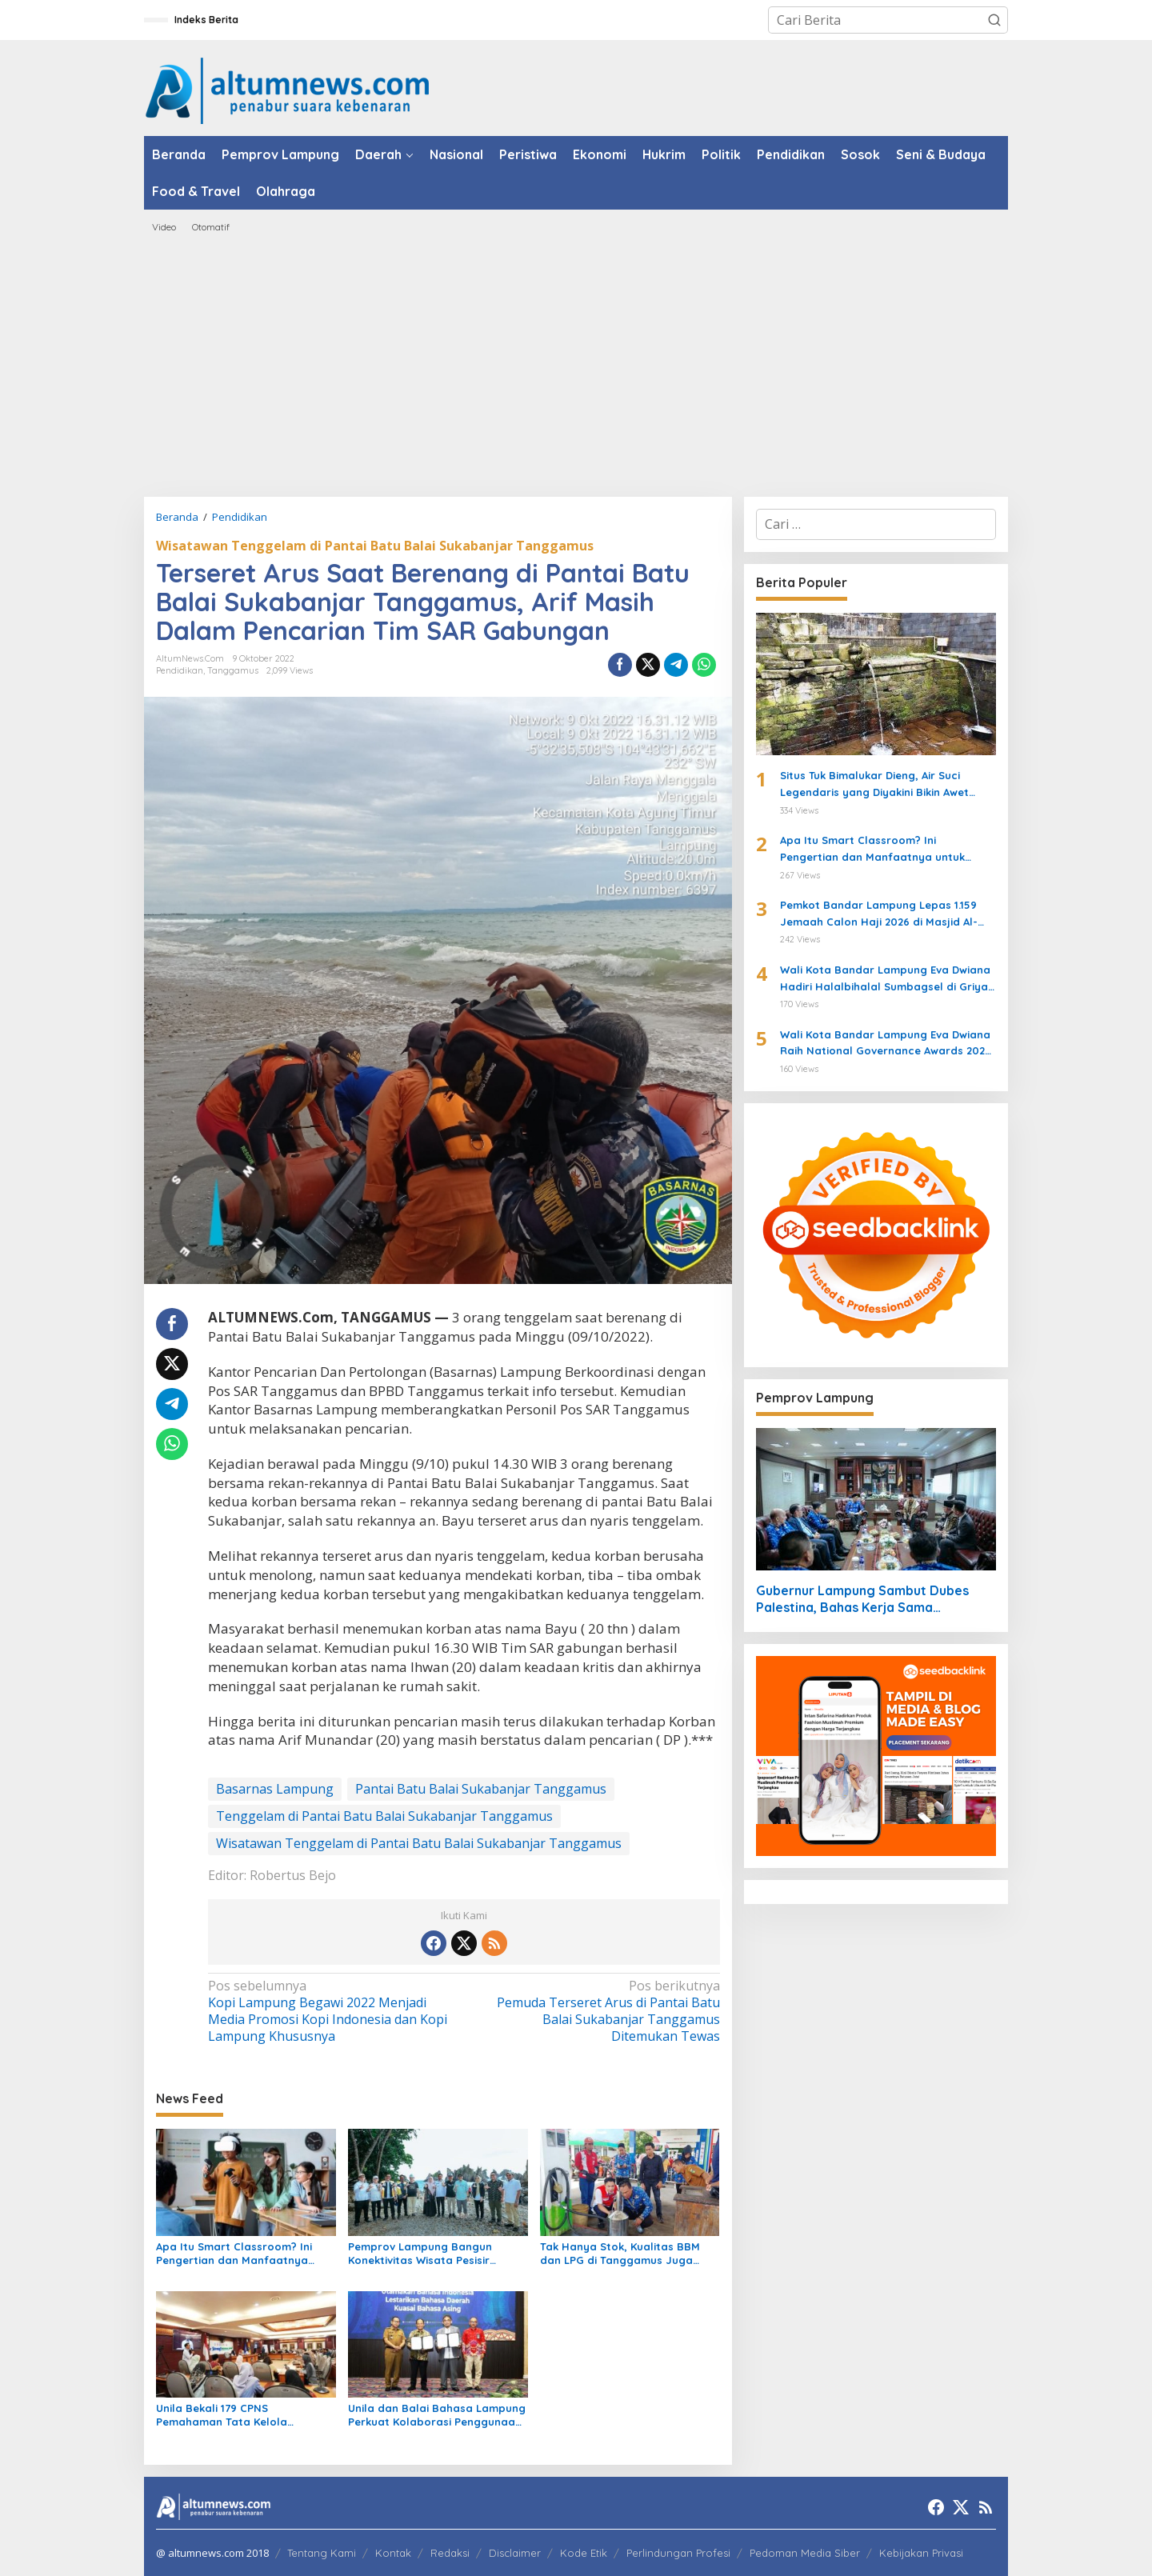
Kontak (393, 2552)
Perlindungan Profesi (678, 2552)
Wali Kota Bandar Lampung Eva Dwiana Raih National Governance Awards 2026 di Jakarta (885, 1044)
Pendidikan (179, 670)
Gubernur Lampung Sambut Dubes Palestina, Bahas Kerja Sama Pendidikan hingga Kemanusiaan (862, 1599)
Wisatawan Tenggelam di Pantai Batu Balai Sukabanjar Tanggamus (375, 545)
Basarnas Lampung (275, 1789)
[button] (994, 20)
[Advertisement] (576, 365)
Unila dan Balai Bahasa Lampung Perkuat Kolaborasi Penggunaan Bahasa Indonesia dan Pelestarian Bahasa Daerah (437, 2415)
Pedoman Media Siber (805, 2552)
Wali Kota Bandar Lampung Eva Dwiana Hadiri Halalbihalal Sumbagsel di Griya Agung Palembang (885, 979)
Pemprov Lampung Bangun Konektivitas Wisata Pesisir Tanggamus (420, 2253)
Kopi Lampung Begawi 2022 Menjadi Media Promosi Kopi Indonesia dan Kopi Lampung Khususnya (331, 2011)
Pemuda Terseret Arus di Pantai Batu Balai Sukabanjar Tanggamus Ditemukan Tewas (596, 2011)
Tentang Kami (321, 2552)
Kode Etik (583, 2552)
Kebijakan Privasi (921, 2552)
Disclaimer (515, 2552)
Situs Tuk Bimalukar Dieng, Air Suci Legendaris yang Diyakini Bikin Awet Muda (874, 785)
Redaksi (450, 2552)
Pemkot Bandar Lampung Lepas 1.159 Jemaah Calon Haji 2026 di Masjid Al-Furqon (879, 914)
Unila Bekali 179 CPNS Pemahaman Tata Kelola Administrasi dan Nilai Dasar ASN (243, 2415)
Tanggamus (232, 670)
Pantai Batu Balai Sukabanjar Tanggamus (480, 1789)
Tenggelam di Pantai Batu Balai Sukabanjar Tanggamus (384, 1816)
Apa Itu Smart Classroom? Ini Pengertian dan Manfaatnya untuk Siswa (234, 2253)
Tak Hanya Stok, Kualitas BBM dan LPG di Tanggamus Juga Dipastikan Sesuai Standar (620, 2253)
